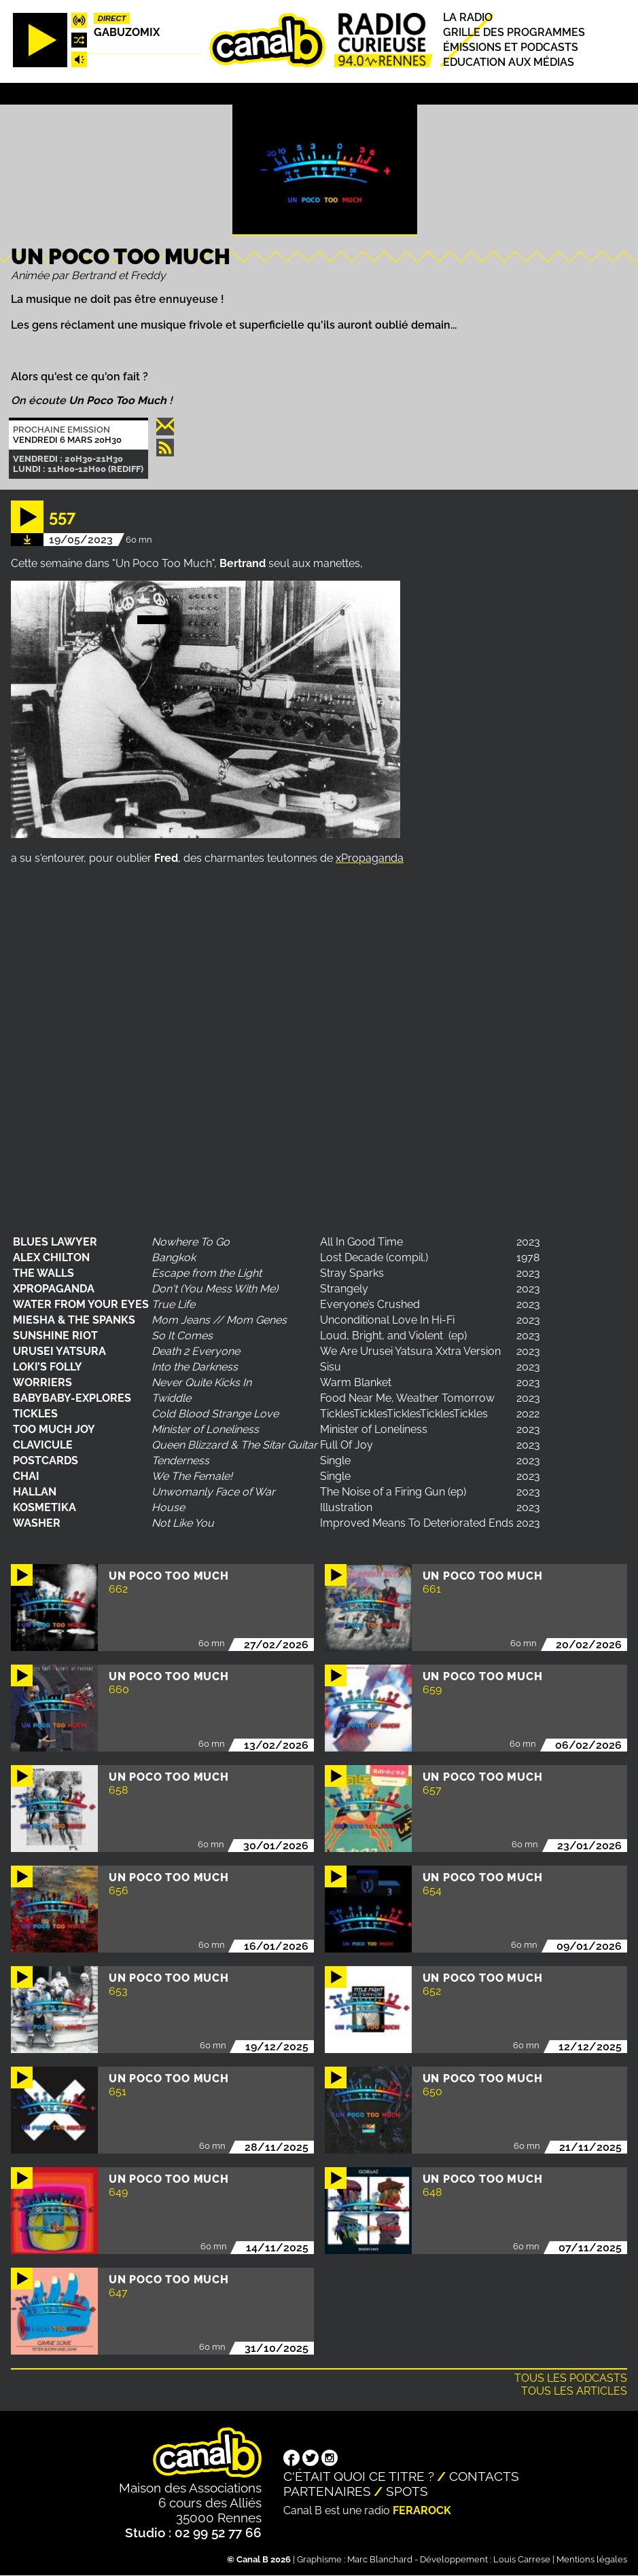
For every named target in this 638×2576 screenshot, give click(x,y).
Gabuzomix (127, 32)
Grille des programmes (514, 32)
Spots (407, 2491)
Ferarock (422, 2510)
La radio (468, 17)
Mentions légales (591, 2559)
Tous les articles (574, 2390)
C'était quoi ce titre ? (358, 2476)
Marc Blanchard (379, 2559)
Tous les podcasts (570, 2378)
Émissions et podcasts (510, 47)
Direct (112, 18)
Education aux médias (508, 62)
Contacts (484, 2476)
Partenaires (327, 2491)
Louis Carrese (521, 2559)
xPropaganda (370, 858)
